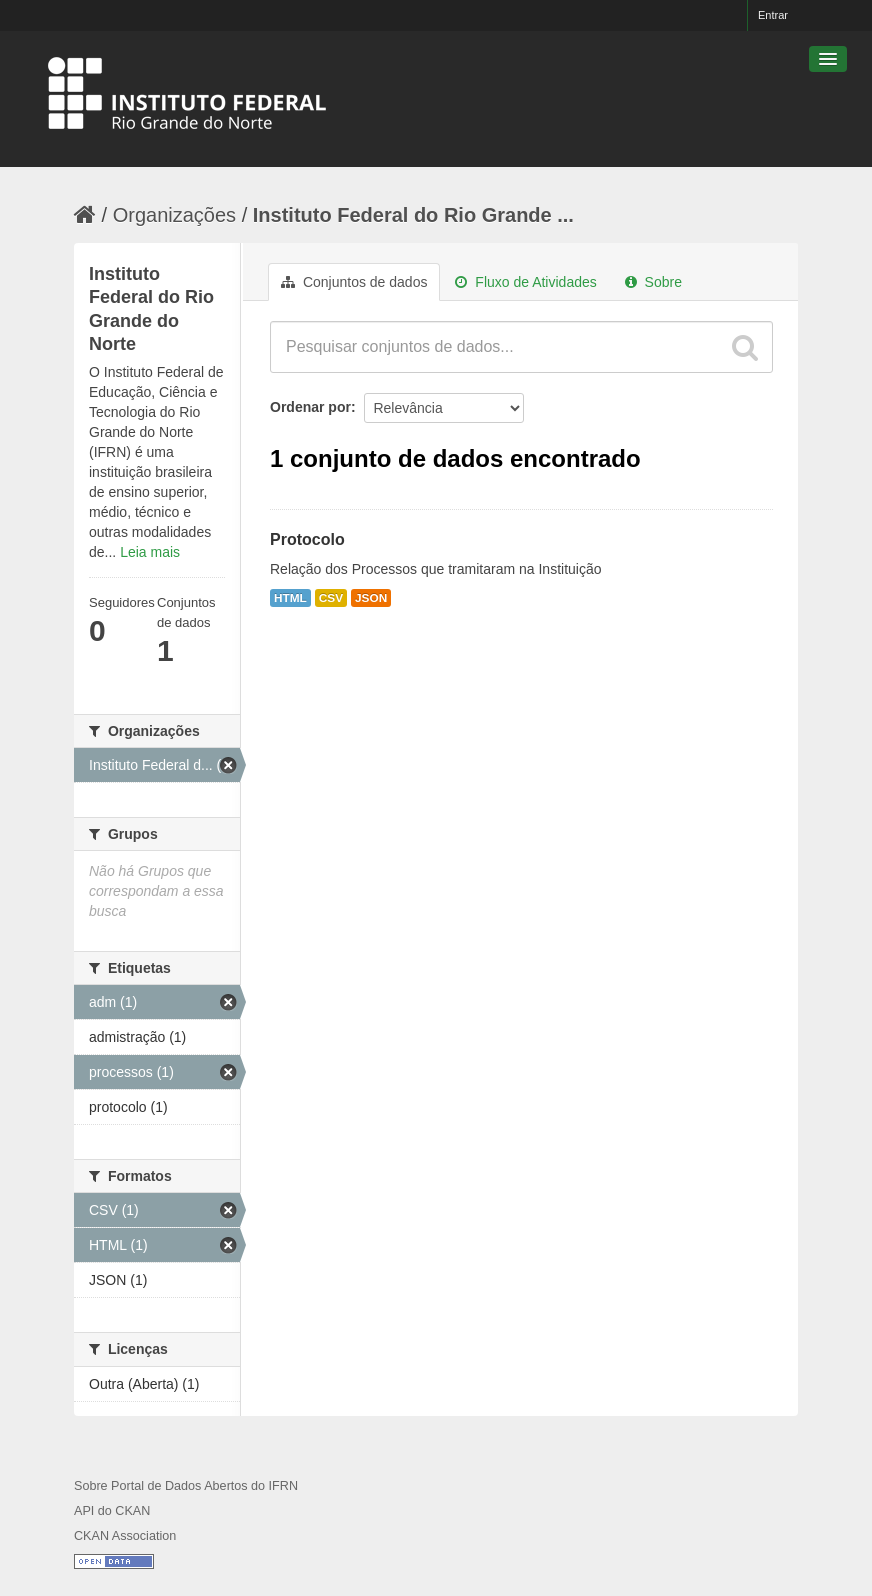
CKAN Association (125, 1536)
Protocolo (307, 539)
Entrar (773, 15)
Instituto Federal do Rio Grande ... (413, 215)
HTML (290, 598)
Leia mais (150, 552)
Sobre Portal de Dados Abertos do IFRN (186, 1486)
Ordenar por (310, 407)
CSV (331, 598)
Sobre (653, 282)
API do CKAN (112, 1511)
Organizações (174, 215)
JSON (371, 598)
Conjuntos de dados (354, 282)
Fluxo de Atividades (525, 282)
